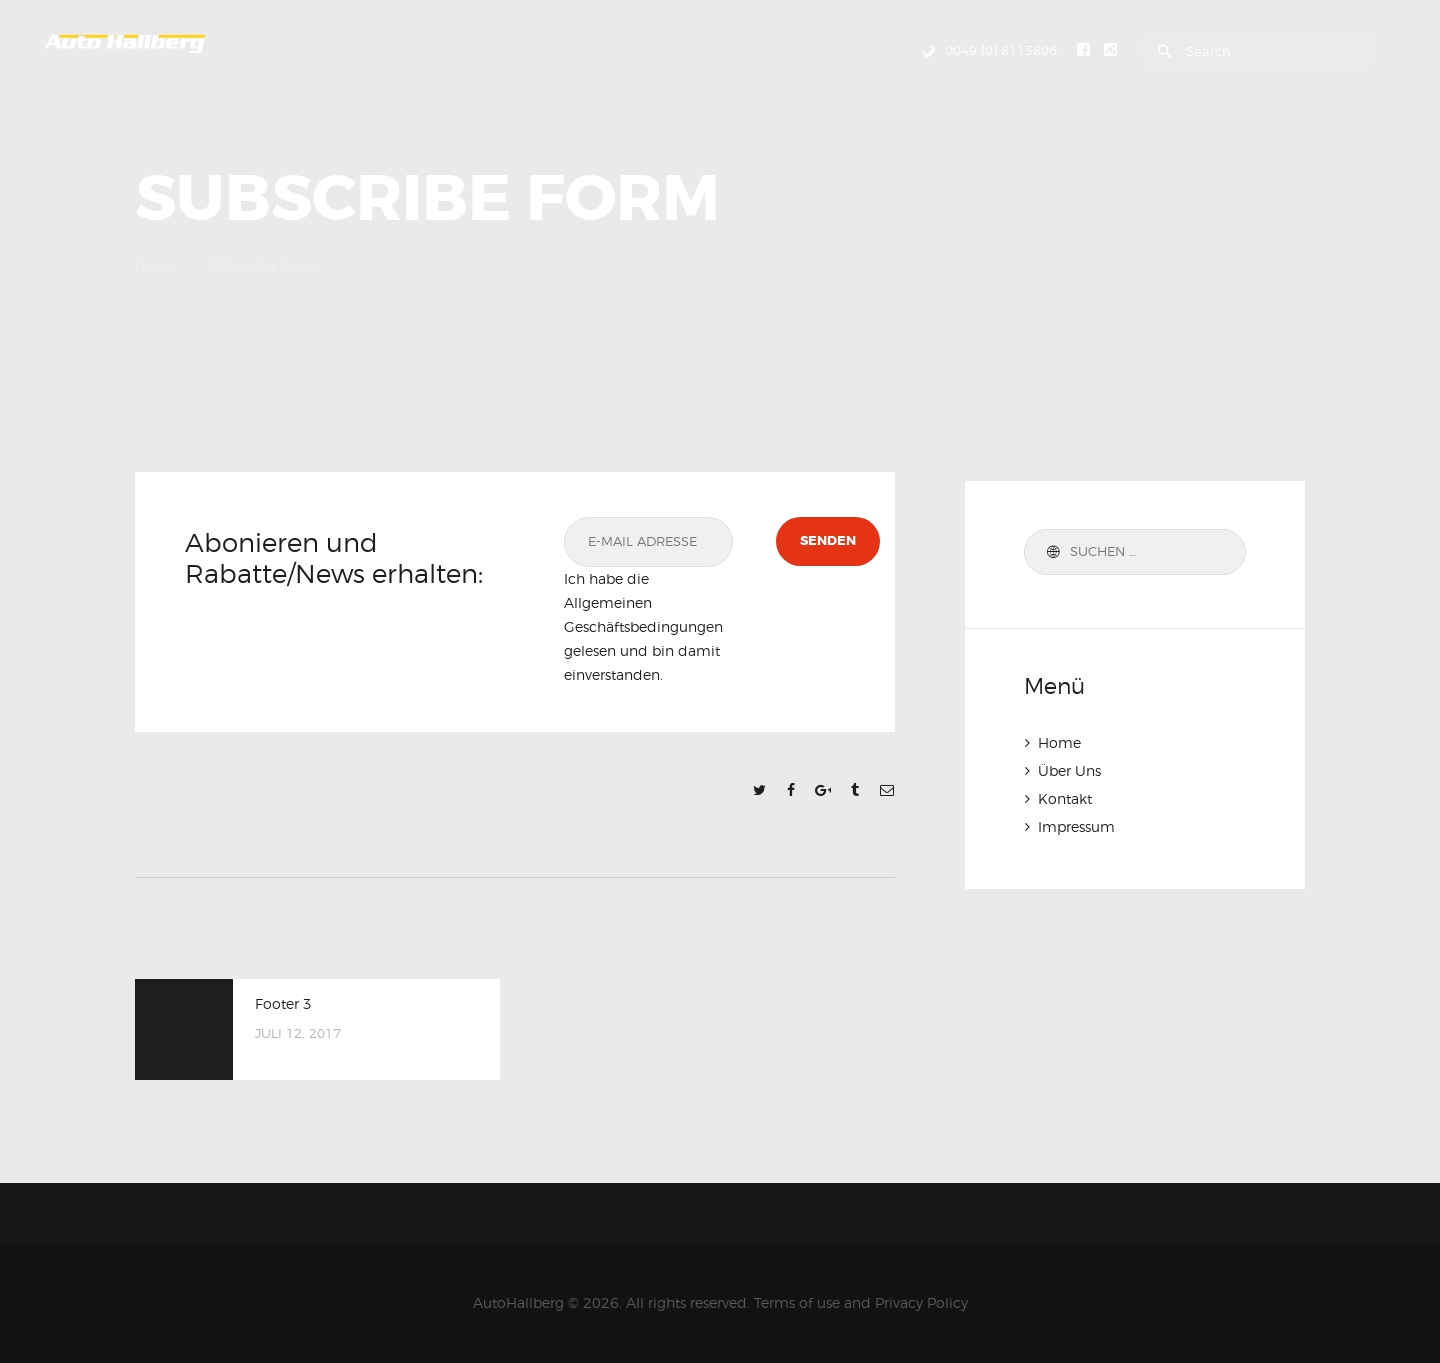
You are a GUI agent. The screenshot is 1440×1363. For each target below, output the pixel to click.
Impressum (1076, 826)
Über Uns (1069, 770)
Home (155, 266)
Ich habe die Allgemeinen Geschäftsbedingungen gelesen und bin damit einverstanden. (643, 626)
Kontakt (1065, 798)
